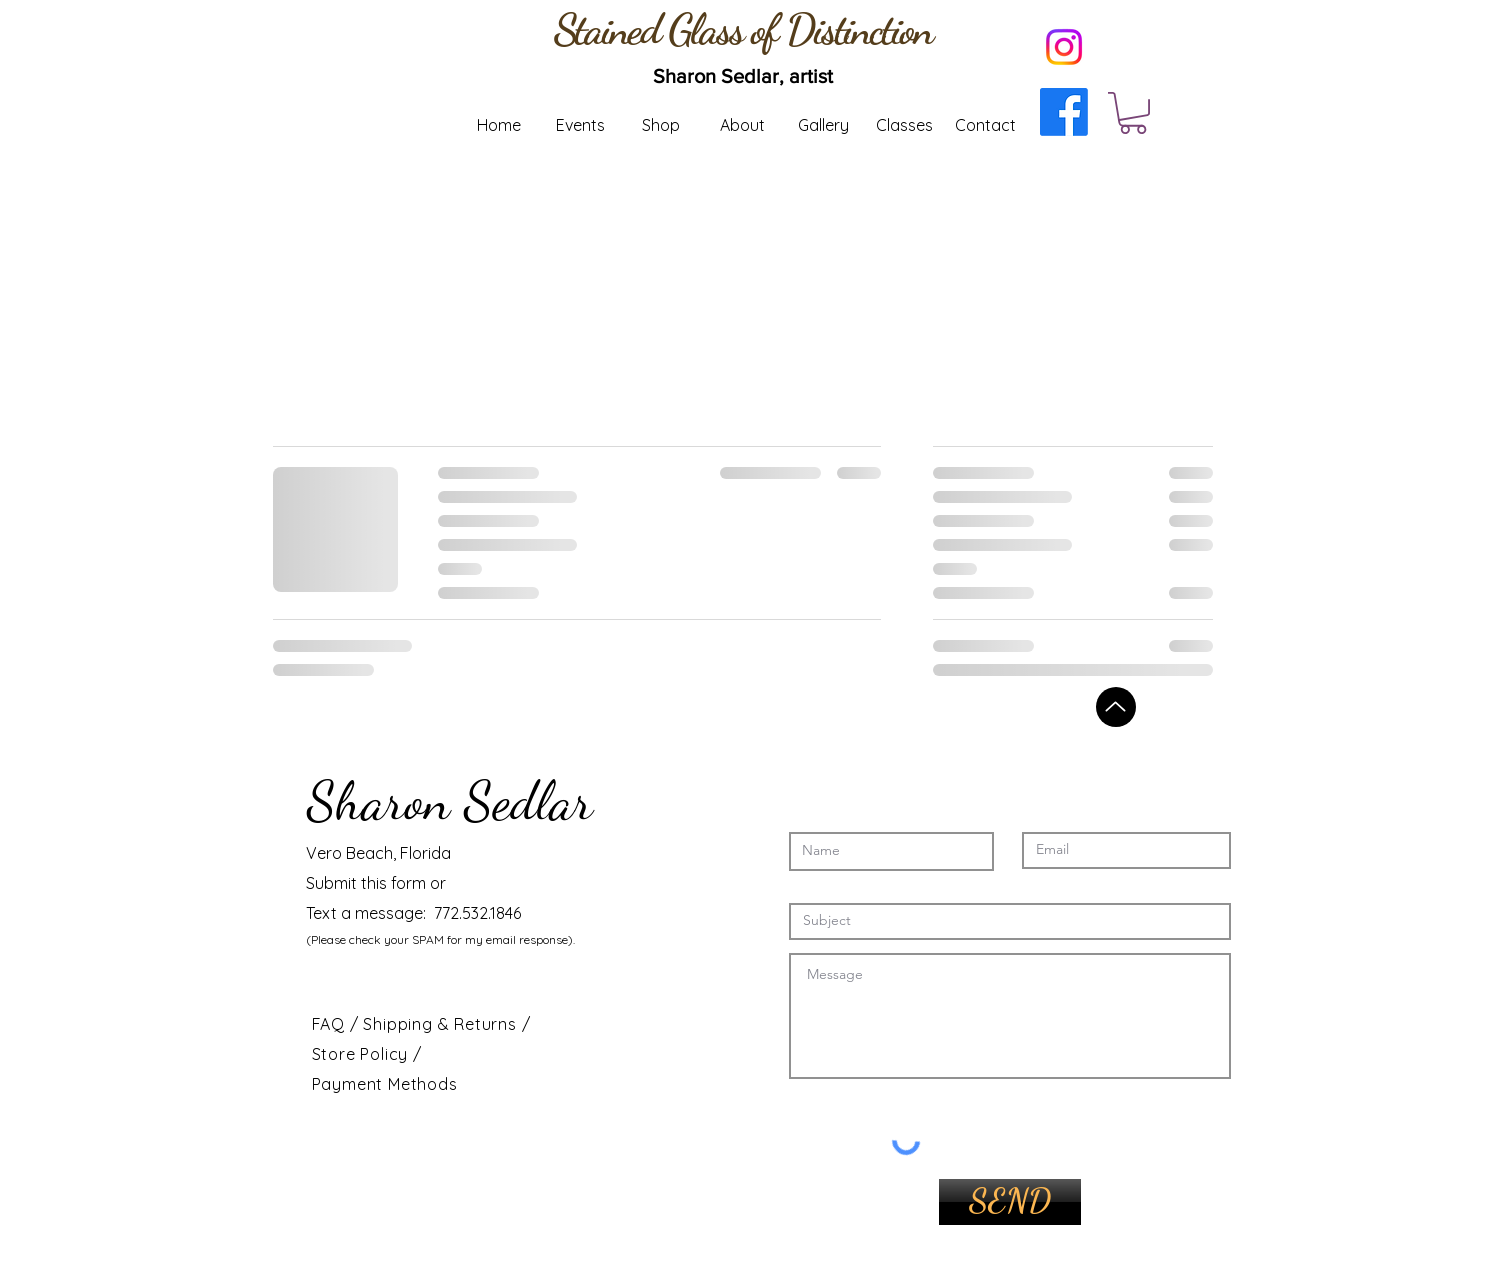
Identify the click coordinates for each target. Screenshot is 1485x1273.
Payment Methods (385, 1084)
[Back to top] (1116, 707)
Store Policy (362, 1054)
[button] (1133, 113)
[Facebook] (1064, 112)
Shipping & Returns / (446, 1024)
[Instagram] (1064, 47)
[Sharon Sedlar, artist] (743, 76)
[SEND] (1010, 1202)
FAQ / (338, 1024)
